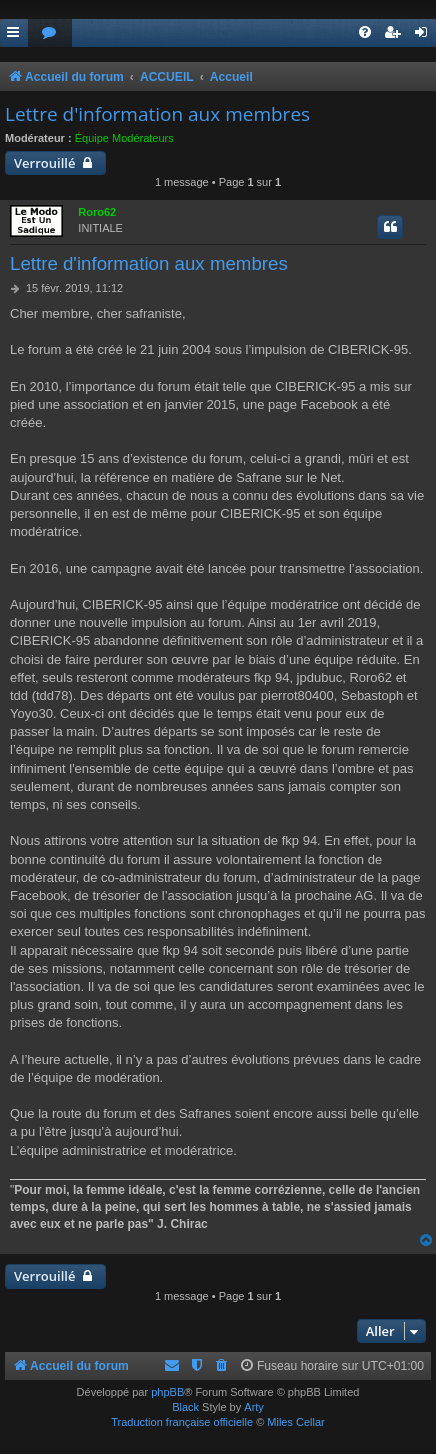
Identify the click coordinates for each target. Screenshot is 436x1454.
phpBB (167, 1392)
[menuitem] (50, 33)
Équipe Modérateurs (124, 138)
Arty (254, 1407)
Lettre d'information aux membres (157, 114)
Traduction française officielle (182, 1422)
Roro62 (97, 212)
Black (185, 1407)
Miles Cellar (295, 1422)
